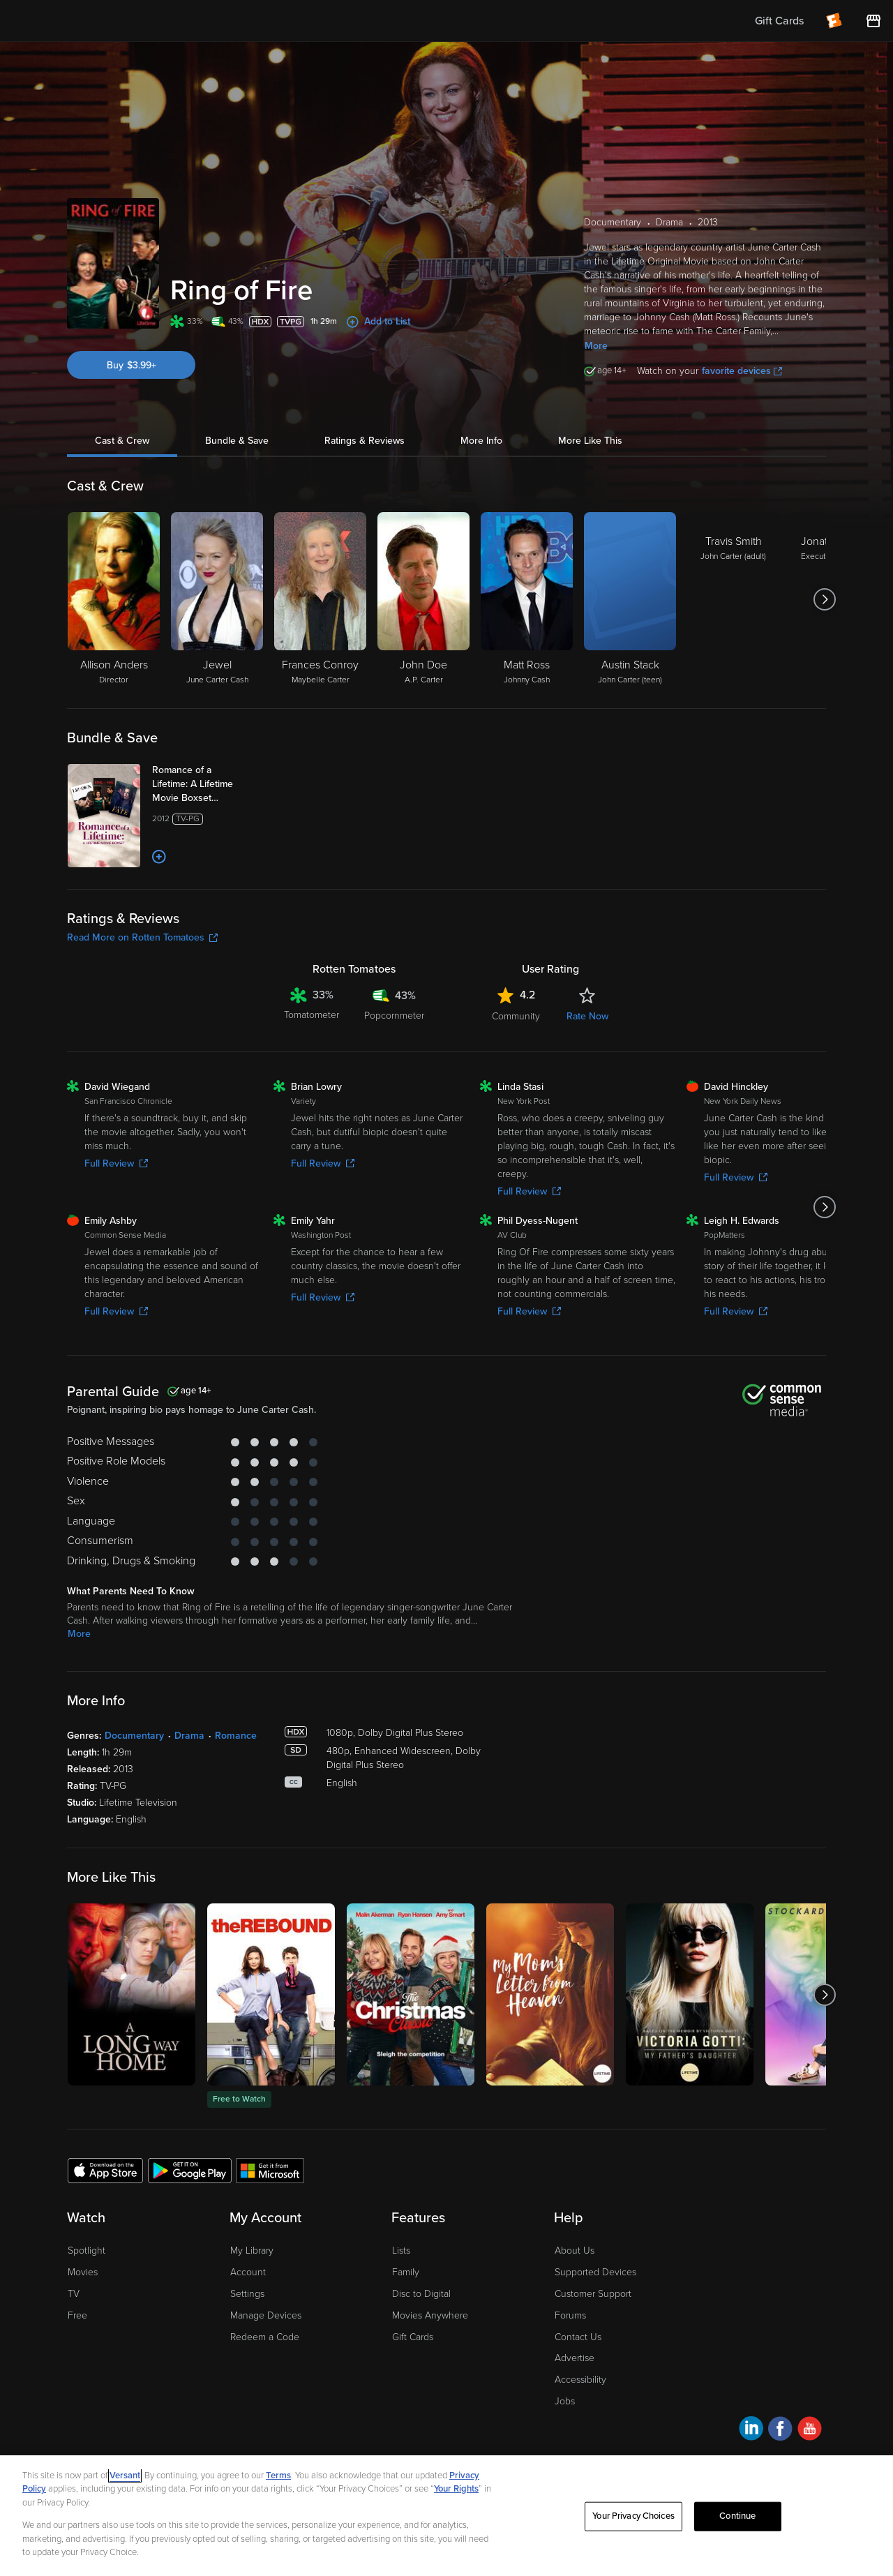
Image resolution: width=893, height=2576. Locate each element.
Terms (278, 2475)
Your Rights (456, 2488)
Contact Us (578, 2337)
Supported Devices (595, 2272)
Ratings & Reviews (364, 441)
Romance (236, 1736)
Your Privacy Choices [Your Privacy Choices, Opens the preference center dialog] (633, 2516)
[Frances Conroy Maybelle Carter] (320, 599)
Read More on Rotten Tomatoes (142, 937)
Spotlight (86, 2250)
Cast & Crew (122, 441)
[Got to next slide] (824, 599)
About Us (574, 2250)
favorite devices (742, 371)
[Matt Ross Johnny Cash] (526, 599)
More (596, 346)
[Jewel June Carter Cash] (217, 599)
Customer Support (593, 2294)
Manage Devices (265, 2315)
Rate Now (587, 1016)
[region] (446, 2515)
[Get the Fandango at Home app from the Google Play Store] (189, 2169)
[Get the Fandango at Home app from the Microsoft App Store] (270, 2169)
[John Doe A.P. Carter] (423, 599)
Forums (570, 2315)
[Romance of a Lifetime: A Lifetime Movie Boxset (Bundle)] (207, 784)
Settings (247, 2294)
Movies (83, 2272)
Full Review (116, 1163)
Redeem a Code (264, 2337)
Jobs (565, 2401)
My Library (251, 2250)
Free (77, 2315)
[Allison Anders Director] (113, 599)
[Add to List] (159, 857)
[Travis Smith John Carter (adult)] (733, 599)
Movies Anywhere (430, 2315)
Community (516, 1016)
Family (405, 2272)
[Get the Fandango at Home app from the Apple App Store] (105, 2169)
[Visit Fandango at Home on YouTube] (810, 2431)
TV (74, 2294)
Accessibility (580, 2380)
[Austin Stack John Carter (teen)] (630, 599)
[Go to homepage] (96, 21)
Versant (125, 2475)
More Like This (590, 441)
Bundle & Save (237, 441)
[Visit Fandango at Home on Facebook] (780, 2431)
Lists (401, 2250)
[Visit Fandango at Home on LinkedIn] (751, 2431)
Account (248, 2272)
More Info (481, 441)
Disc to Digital (421, 2294)
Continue (737, 2516)
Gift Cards (412, 2337)
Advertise (574, 2358)
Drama (189, 1736)
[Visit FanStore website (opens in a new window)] (873, 21)
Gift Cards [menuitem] (779, 21)
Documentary (134, 1736)
